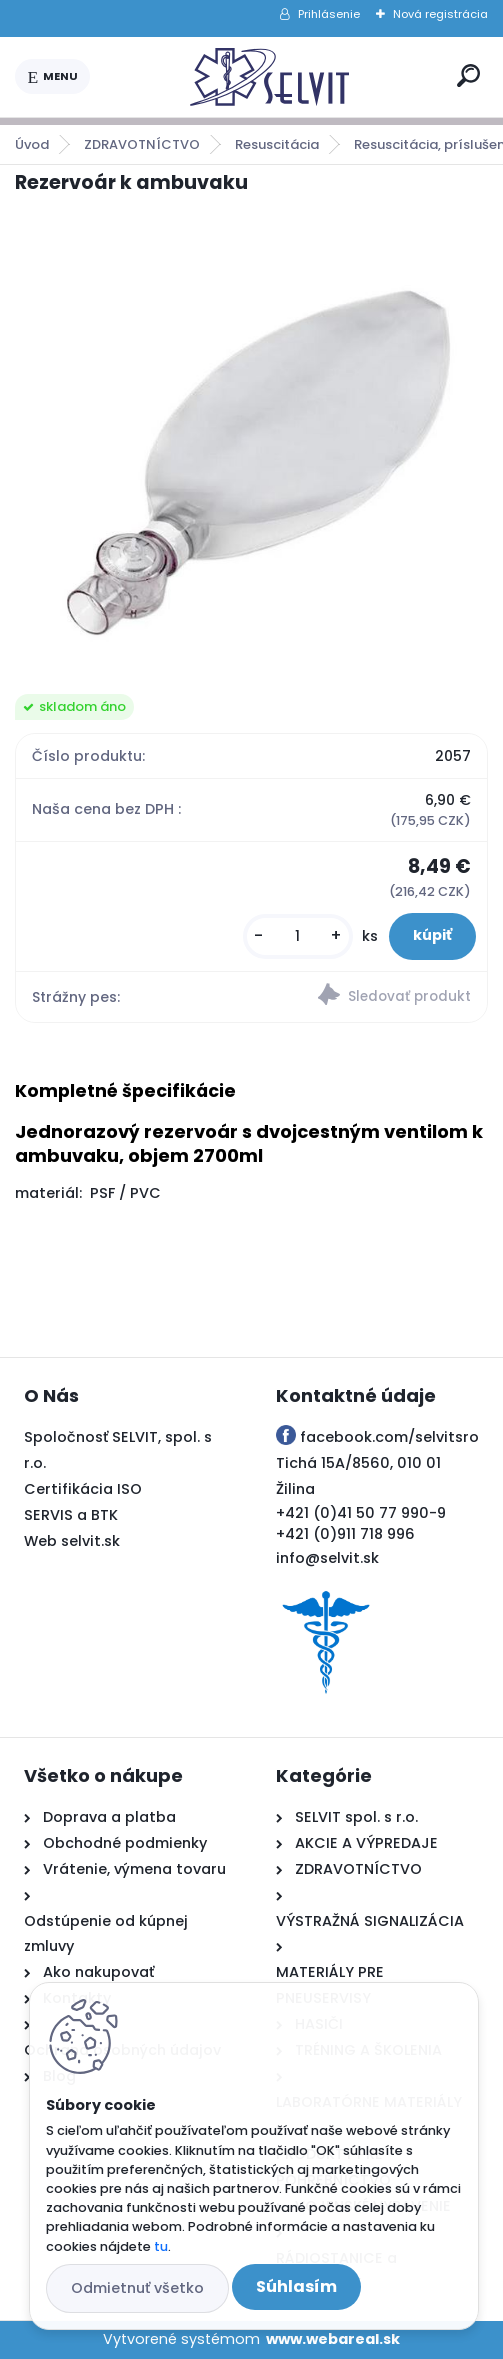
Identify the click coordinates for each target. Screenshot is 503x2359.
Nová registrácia (440, 14)
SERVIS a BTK (71, 1515)
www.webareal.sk (333, 2339)
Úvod (32, 144)
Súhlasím (296, 2286)
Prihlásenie (329, 14)
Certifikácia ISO (83, 1489)
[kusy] (298, 936)
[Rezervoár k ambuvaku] (251, 445)
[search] (468, 75)
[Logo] (270, 77)
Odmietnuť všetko (137, 2288)
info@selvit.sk (327, 1558)
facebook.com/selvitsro (389, 1437)
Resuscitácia (277, 144)
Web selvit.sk (72, 1541)
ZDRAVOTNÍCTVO (142, 144)
